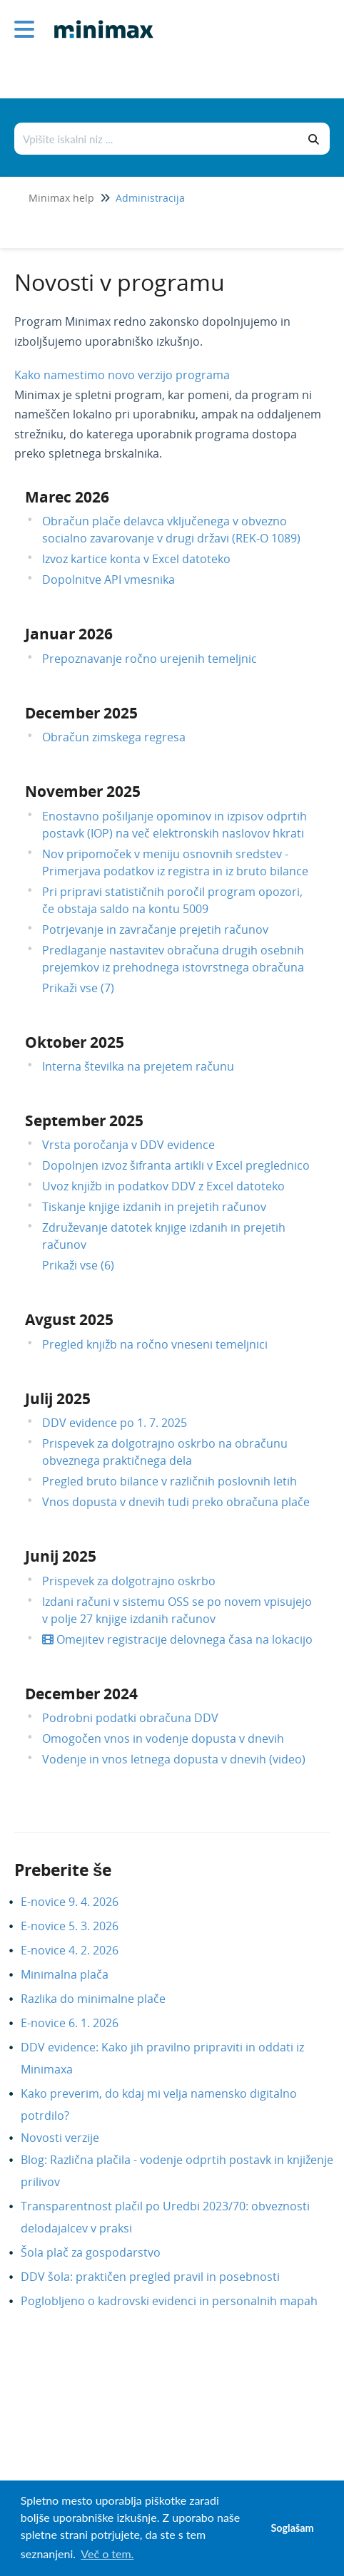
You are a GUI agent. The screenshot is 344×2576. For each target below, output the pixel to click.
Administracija (150, 198)
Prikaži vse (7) (78, 988)
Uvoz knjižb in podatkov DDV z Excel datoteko (163, 1186)
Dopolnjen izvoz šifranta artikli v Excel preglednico (176, 1165)
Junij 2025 (60, 1556)
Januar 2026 (69, 633)
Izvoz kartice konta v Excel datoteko (136, 559)
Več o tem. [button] (107, 2553)
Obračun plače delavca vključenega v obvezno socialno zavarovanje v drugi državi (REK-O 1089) (171, 529)
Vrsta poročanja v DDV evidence (128, 1145)
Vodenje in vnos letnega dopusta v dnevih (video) (173, 1759)
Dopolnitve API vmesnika (108, 579)
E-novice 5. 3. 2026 (80, 1926)
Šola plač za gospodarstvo (101, 2252)
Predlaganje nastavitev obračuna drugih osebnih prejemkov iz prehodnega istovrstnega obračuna (173, 958)
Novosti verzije (70, 2137)
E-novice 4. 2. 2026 (80, 1950)
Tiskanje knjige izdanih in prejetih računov (154, 1207)
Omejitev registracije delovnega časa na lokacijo (177, 1639)
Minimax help (61, 198)
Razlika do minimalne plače (104, 1998)
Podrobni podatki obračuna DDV (130, 1718)
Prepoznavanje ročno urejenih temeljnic (149, 658)
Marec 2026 (67, 497)
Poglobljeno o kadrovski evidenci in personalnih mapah (180, 2301)
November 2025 (83, 791)
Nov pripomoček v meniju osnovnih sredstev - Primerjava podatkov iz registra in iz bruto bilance (175, 862)
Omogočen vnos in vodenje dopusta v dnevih (163, 1738)
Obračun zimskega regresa (114, 737)
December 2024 (81, 1693)
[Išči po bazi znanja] (157, 139)
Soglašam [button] (291, 2528)
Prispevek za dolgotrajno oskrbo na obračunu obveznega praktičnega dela (165, 1452)
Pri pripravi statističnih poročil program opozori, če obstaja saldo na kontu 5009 (172, 900)
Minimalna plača (75, 1974)
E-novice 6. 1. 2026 (80, 2023)
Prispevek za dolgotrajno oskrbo (129, 1581)
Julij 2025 (58, 1398)
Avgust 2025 (69, 1319)
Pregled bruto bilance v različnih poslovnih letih (169, 1481)
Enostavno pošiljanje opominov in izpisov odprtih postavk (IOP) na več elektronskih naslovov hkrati (174, 824)
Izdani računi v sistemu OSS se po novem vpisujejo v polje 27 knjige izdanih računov (177, 1610)
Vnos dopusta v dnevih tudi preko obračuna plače (176, 1502)
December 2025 (81, 712)
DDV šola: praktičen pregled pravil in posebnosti (161, 2276)
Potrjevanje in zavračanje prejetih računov (155, 929)
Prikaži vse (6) (78, 1265)
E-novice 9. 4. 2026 (80, 1902)
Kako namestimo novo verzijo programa (122, 375)
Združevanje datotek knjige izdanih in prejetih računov (163, 1236)
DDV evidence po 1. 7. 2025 (114, 1423)
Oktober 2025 (74, 1042)
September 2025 (84, 1120)
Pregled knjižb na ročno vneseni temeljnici (155, 1344)
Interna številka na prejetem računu (138, 1066)
